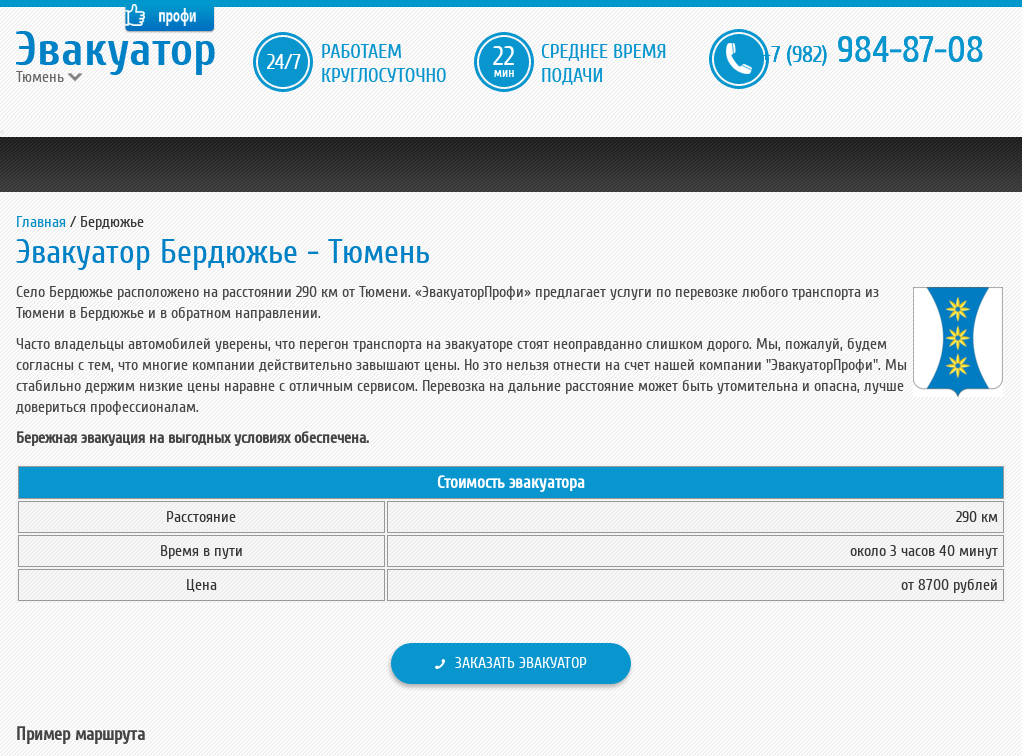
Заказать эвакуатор (521, 663)
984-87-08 (872, 50)
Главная (41, 222)
